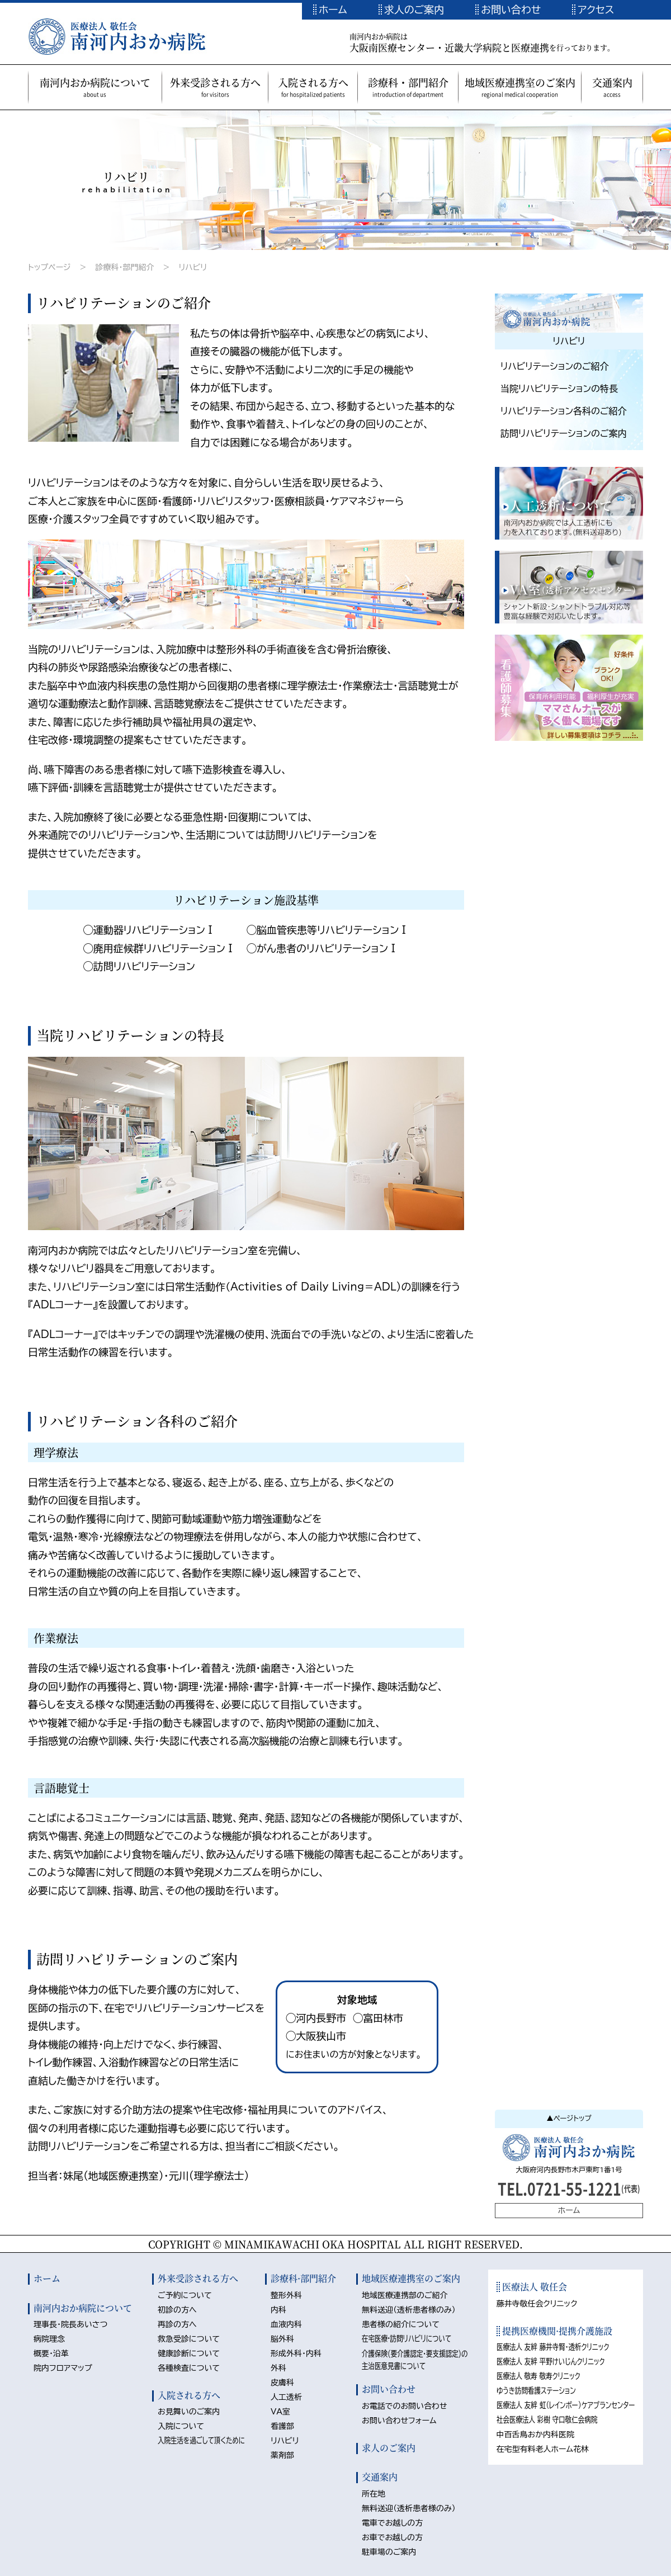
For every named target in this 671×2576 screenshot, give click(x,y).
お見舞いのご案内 (189, 2412)
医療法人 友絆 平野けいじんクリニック (551, 2361)
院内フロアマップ (63, 2368)
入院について (181, 2426)
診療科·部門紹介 (303, 2278)
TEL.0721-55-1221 (569, 2188)
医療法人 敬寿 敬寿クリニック (538, 2376)
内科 (278, 2310)
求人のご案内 (414, 9)
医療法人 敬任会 (534, 2286)
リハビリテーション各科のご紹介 (563, 411)
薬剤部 (282, 2455)
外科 (278, 2368)
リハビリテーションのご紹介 (554, 366)
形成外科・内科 (296, 2353)
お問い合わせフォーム (399, 2420)
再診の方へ (177, 2324)
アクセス (596, 9)
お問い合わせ (511, 9)
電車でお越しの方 (392, 2523)
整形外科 (286, 2295)
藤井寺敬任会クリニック (537, 2304)
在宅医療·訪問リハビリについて (406, 2338)
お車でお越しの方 (392, 2537)
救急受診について (189, 2339)
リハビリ (192, 267)
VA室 (280, 2412)
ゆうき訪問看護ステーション (536, 2390)
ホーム (333, 9)
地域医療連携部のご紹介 (405, 2295)
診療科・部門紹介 (124, 267)
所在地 (373, 2494)
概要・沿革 (51, 2353)
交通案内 (380, 2476)
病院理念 (49, 2339)
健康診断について (189, 2353)
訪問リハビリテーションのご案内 (563, 433)
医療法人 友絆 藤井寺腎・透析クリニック (553, 2347)
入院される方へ (189, 2394)
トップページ (49, 267)
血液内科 (286, 2324)
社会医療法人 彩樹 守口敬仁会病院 (547, 2419)
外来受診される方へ (198, 2278)
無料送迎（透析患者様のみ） (409, 2310)
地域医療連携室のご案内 (411, 2278)
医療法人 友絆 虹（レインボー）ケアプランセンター (566, 2405)
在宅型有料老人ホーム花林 (543, 2449)
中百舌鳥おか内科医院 (536, 2434)
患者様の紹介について (401, 2324)
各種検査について (189, 2368)
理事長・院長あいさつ (70, 2324)
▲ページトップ (569, 2118)
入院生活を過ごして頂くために (201, 2440)
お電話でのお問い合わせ (404, 2406)
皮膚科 (282, 2382)
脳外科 (282, 2339)
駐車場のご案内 (389, 2552)
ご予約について (184, 2295)
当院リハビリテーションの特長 (559, 388)
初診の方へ (177, 2310)
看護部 (282, 2426)
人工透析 (286, 2397)
